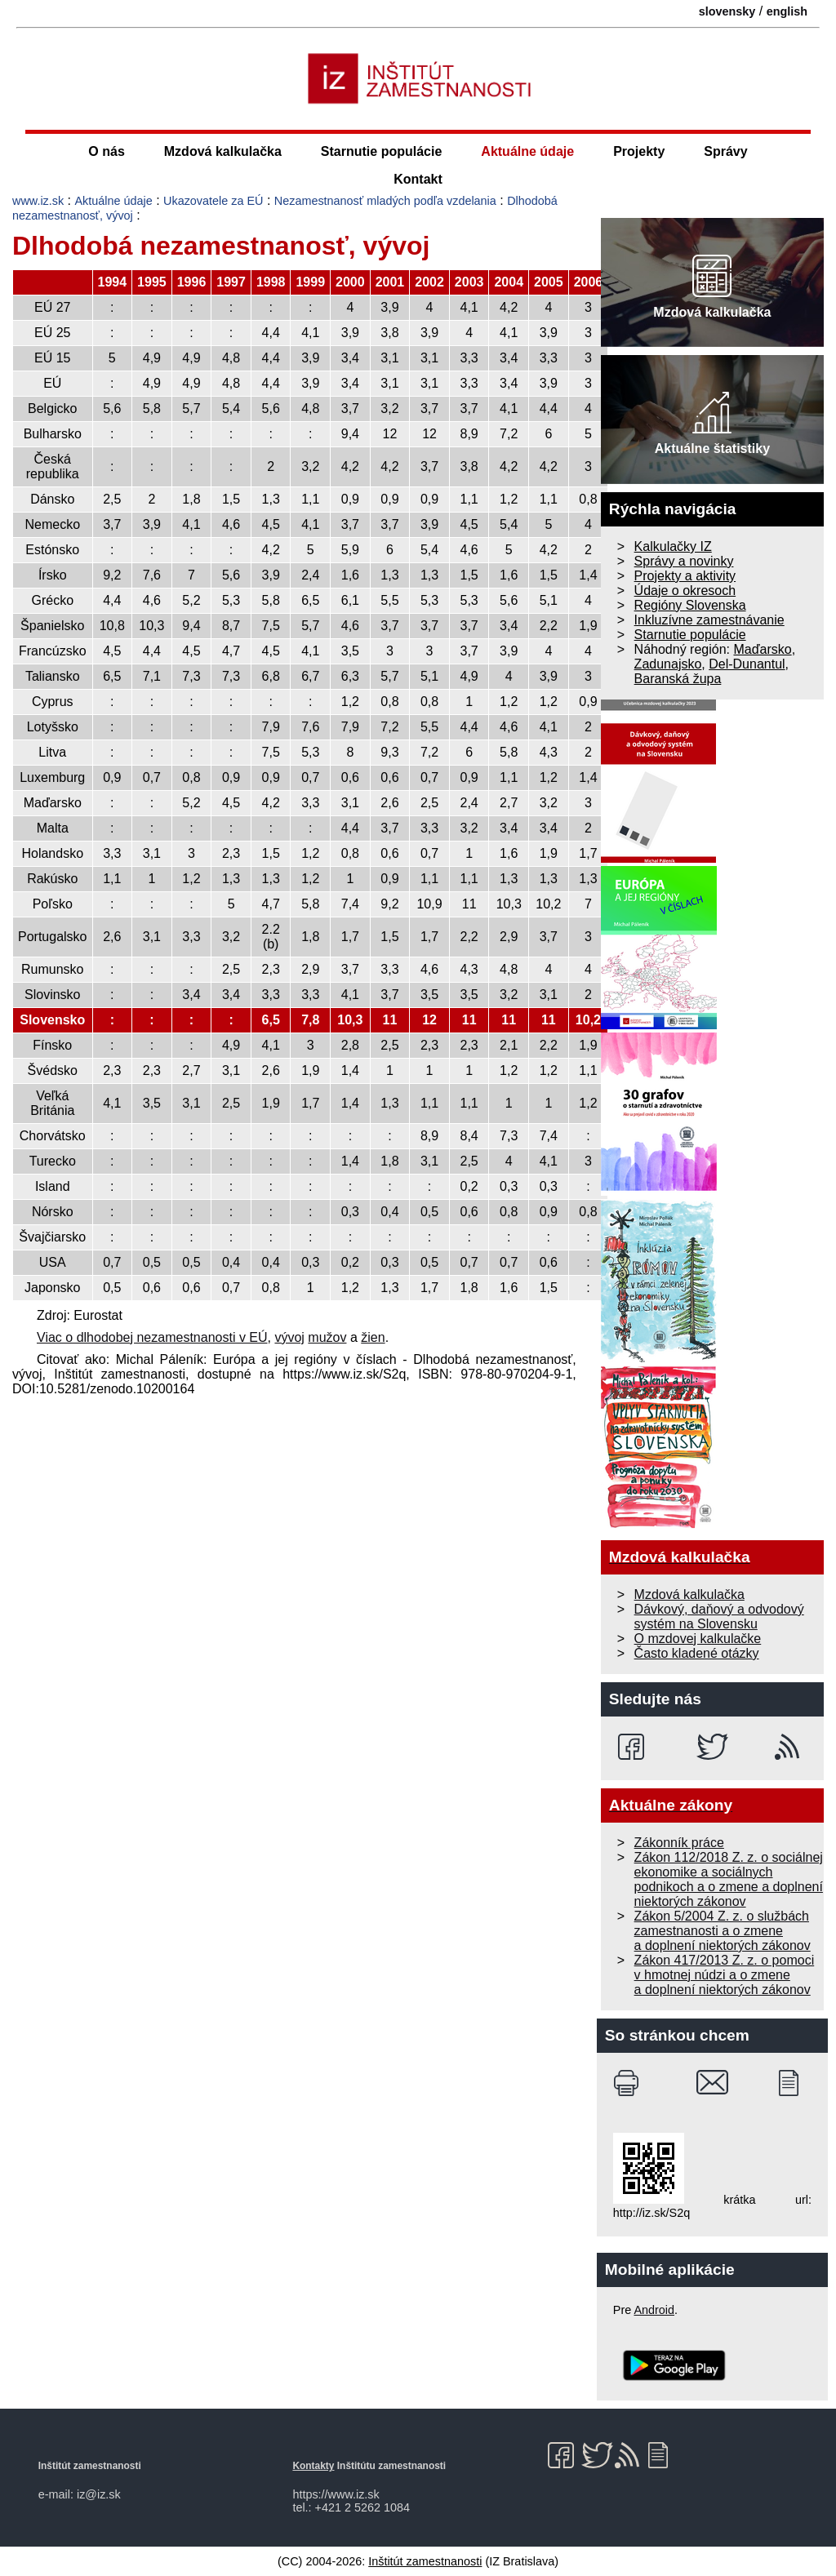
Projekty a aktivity (685, 576)
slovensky (727, 11)
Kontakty (313, 2466)
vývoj (289, 1337)
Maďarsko (762, 649)
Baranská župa (678, 679)
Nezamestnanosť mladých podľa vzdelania (385, 200)
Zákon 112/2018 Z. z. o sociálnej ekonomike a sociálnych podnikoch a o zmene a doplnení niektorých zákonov (728, 1879)
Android (654, 2309)
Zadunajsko (668, 664)
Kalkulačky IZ (673, 546)
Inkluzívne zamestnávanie (709, 620)
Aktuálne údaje (527, 151)
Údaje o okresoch (685, 590)
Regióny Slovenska (690, 605)
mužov (327, 1337)
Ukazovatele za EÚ (213, 200)
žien (373, 1337)
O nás (106, 151)
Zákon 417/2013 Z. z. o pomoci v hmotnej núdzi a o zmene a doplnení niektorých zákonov (724, 1974)
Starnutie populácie (381, 151)
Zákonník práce (679, 1843)
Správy (725, 151)
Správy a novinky (684, 561)
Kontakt (418, 179)
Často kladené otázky (696, 1653)
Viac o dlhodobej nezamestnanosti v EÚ (152, 1337)
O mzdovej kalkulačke (698, 1639)
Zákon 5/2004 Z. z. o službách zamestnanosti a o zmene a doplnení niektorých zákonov (722, 1930)
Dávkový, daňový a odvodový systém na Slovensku (719, 1616)
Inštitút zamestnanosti (425, 2561)
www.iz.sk (38, 200)
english (787, 11)
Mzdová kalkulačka (223, 151)
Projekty (639, 151)
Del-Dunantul (747, 664)
